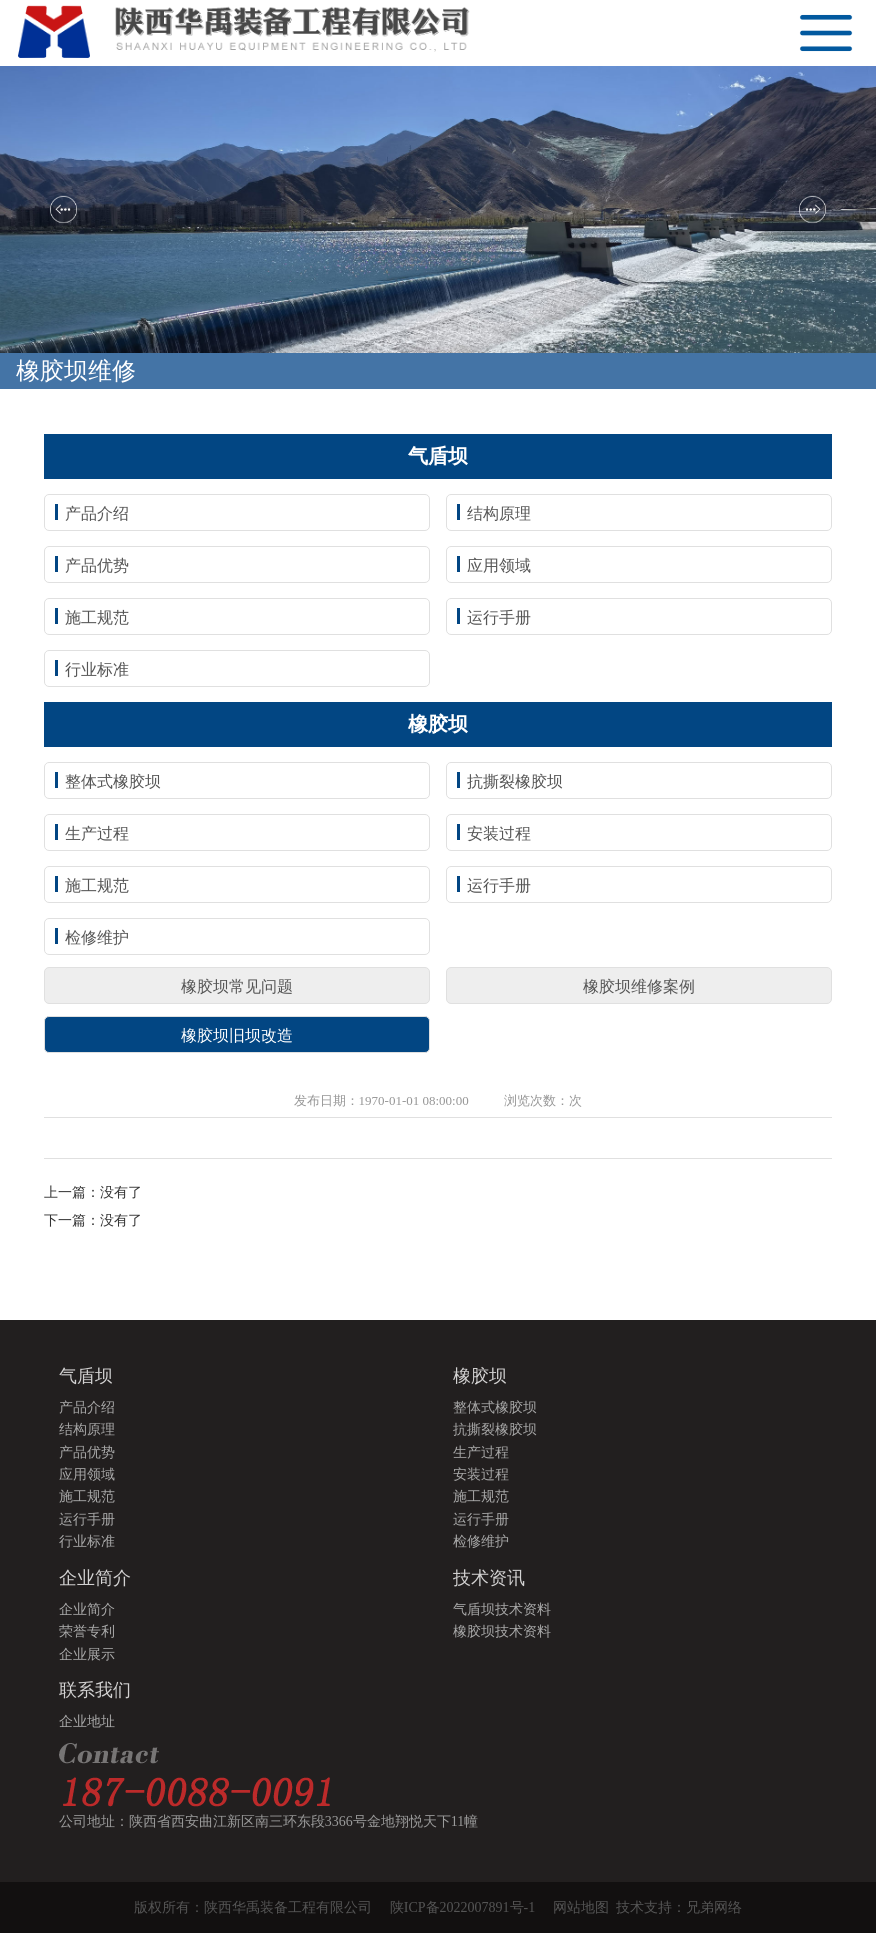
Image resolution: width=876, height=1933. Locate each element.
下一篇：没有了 (93, 1220)
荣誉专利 (87, 1631)
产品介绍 (97, 513)
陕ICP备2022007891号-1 (462, 1907)
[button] (63, 209)
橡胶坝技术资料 (502, 1631)
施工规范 (97, 617)
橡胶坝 (480, 1376)
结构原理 (499, 513)
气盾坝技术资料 (502, 1609)
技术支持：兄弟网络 (679, 1907)
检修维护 (97, 937)
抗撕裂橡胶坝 (515, 781)
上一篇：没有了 (93, 1192)
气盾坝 (86, 1376)
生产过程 (97, 833)
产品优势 (97, 565)
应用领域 (499, 565)
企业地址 (87, 1721)
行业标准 (97, 669)
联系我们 (95, 1690)
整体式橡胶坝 (113, 781)
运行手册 (499, 617)
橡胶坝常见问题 (237, 986)
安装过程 (499, 833)
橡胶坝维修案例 (639, 986)
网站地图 (584, 1907)
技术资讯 (489, 1578)
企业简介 (95, 1578)
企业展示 (87, 1654)
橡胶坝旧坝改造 (237, 1035)
